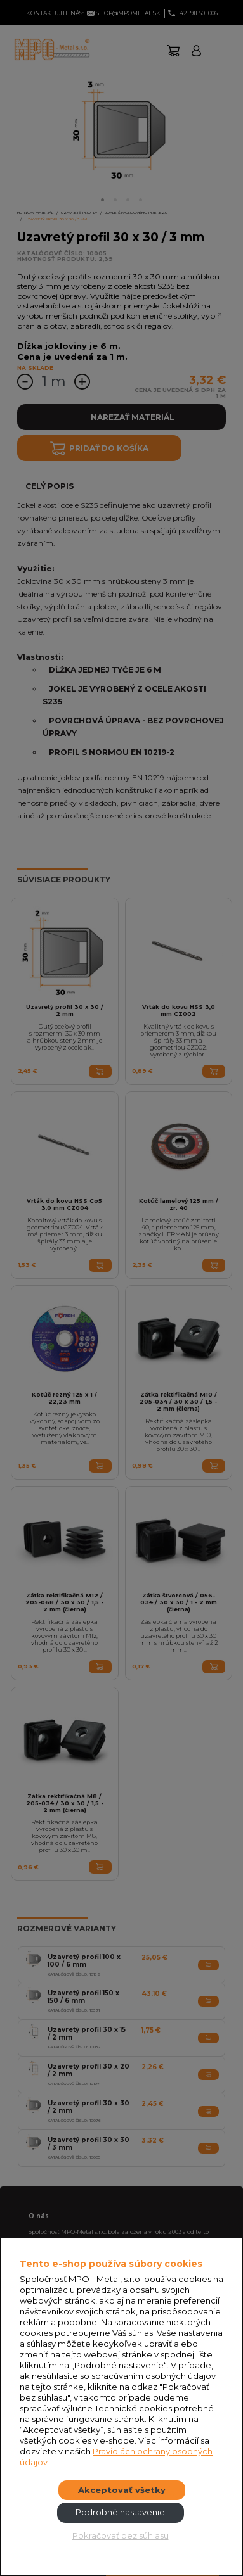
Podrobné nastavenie (120, 2512)
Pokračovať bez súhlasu (120, 2535)
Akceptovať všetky (122, 2490)
